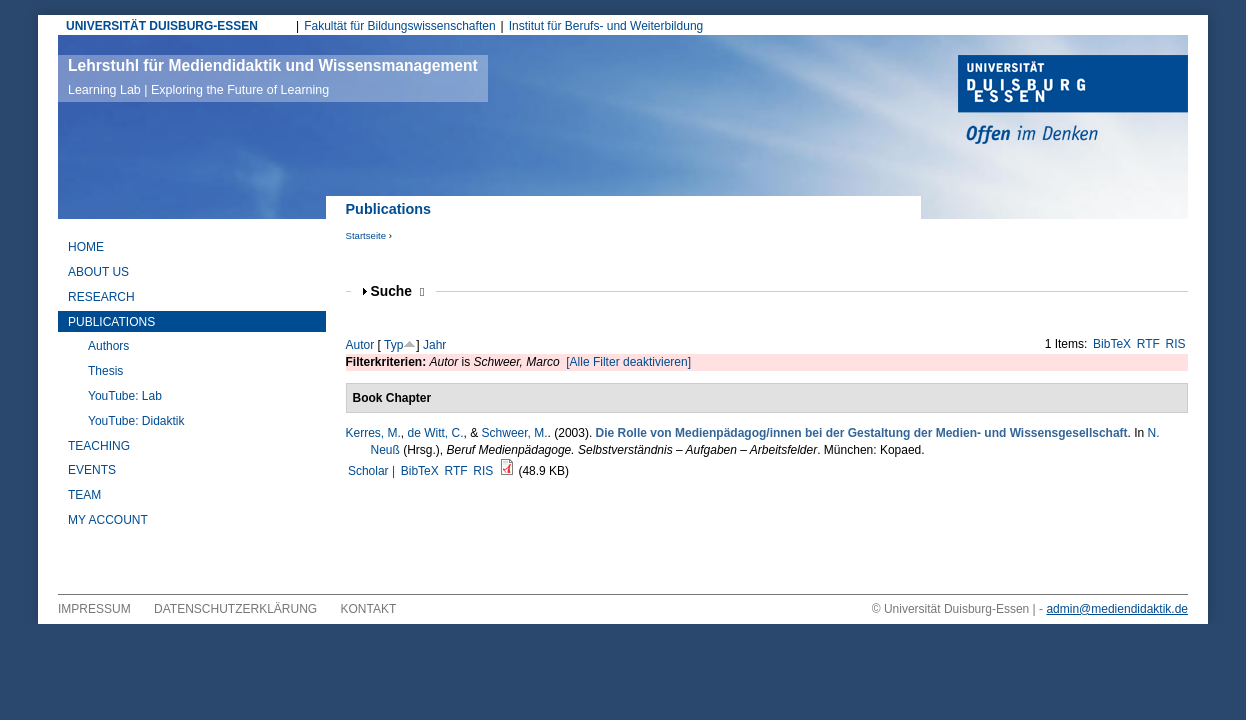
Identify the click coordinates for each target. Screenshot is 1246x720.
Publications (111, 322)
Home (86, 247)
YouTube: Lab (125, 396)
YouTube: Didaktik (136, 421)
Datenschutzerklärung (235, 609)
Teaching (99, 446)
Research (101, 297)
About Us (98, 272)
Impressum (94, 609)
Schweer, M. (515, 433)
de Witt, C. (436, 433)
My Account (108, 520)
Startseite (366, 235)
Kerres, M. (373, 433)
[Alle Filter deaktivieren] (628, 362)
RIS (1176, 344)
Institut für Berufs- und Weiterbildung (606, 26)
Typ (393, 345)
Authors (108, 346)
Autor (360, 345)
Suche (398, 291)
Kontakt (369, 609)
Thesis (105, 371)
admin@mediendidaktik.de (1117, 609)
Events (92, 470)
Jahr (434, 345)
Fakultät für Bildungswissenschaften (399, 26)
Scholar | (373, 471)
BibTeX (1112, 344)
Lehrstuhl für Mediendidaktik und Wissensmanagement (273, 77)
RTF (1148, 344)
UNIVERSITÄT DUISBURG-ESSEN (162, 26)
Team (84, 495)
